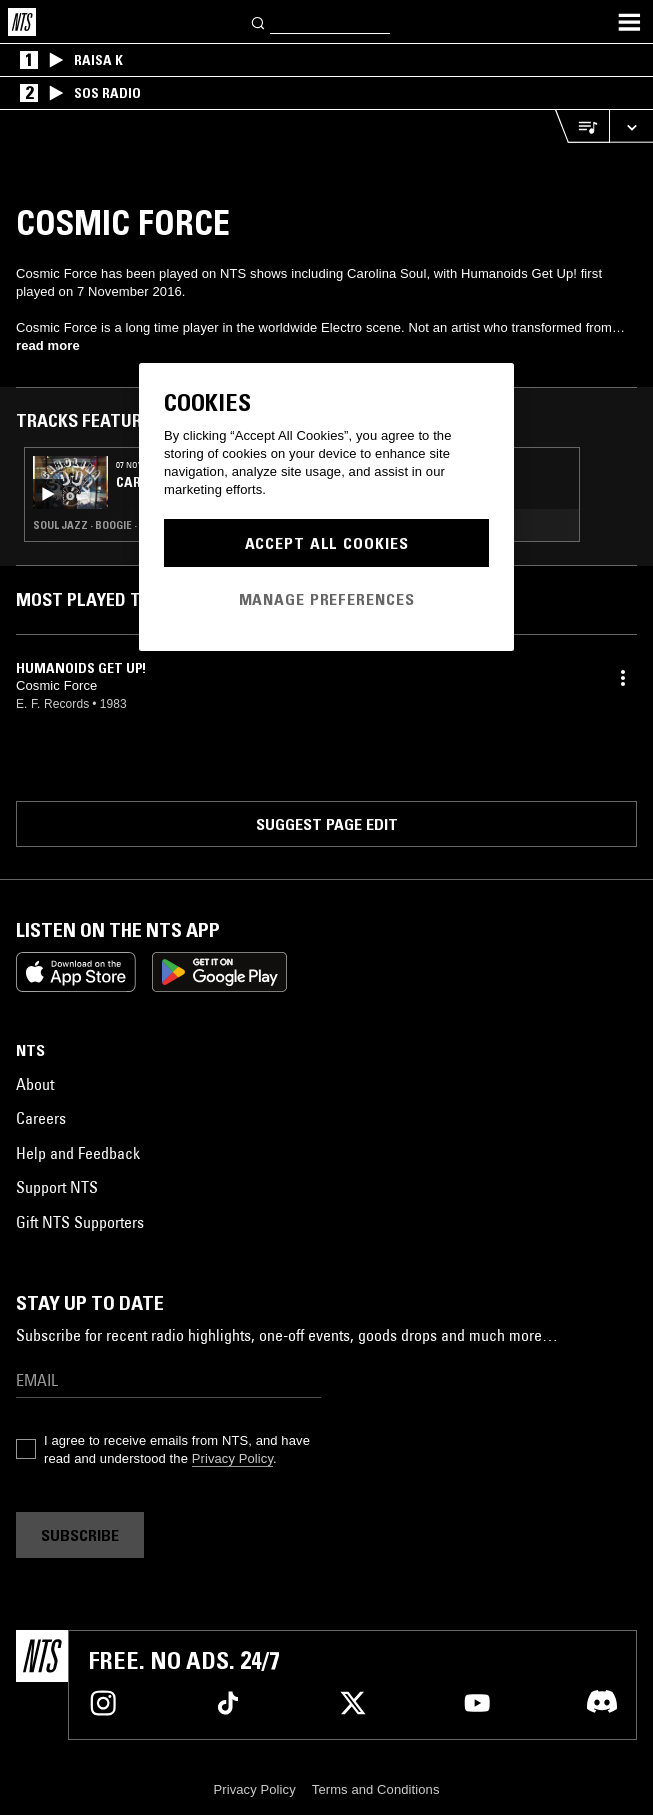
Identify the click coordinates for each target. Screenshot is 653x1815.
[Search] (259, 21)
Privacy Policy (232, 1458)
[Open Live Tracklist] (582, 126)
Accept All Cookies (327, 543)
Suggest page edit (327, 824)
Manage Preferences (327, 599)
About (35, 1084)
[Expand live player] (631, 126)
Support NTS (57, 1187)
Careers (41, 1118)
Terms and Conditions (376, 1789)
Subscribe (80, 1535)
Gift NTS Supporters (80, 1222)
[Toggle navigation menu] (629, 22)
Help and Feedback (78, 1153)
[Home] (22, 22)
